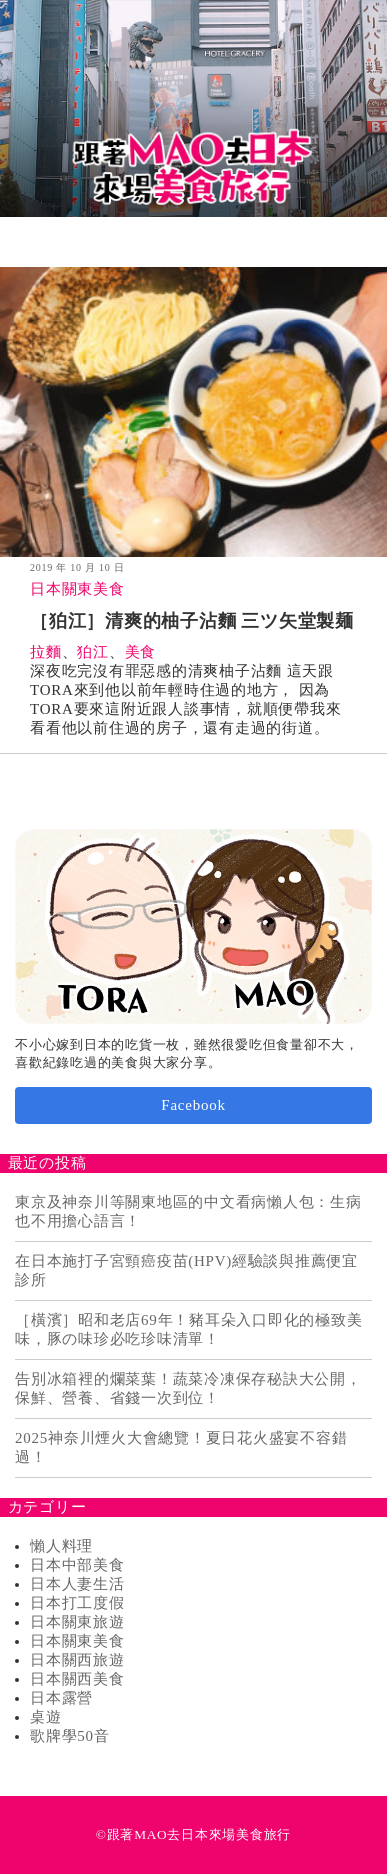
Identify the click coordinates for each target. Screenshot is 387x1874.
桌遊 (46, 1717)
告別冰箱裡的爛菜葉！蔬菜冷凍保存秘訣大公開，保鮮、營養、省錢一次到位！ (188, 1388)
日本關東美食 (77, 589)
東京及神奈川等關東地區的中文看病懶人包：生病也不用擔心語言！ (188, 1211)
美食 (141, 652)
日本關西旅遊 (77, 1660)
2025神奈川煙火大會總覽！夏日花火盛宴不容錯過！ (181, 1447)
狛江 (93, 652)
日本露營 (61, 1698)
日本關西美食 (77, 1679)
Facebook (193, 1105)
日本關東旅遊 (77, 1622)
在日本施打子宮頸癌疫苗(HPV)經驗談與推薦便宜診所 (186, 1270)
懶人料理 (61, 1546)
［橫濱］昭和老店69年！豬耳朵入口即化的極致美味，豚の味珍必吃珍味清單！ (188, 1329)
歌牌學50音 (70, 1736)
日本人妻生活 (77, 1584)
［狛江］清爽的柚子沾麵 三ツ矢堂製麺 (192, 621)
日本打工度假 (77, 1603)
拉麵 (46, 652)
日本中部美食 (77, 1565)
